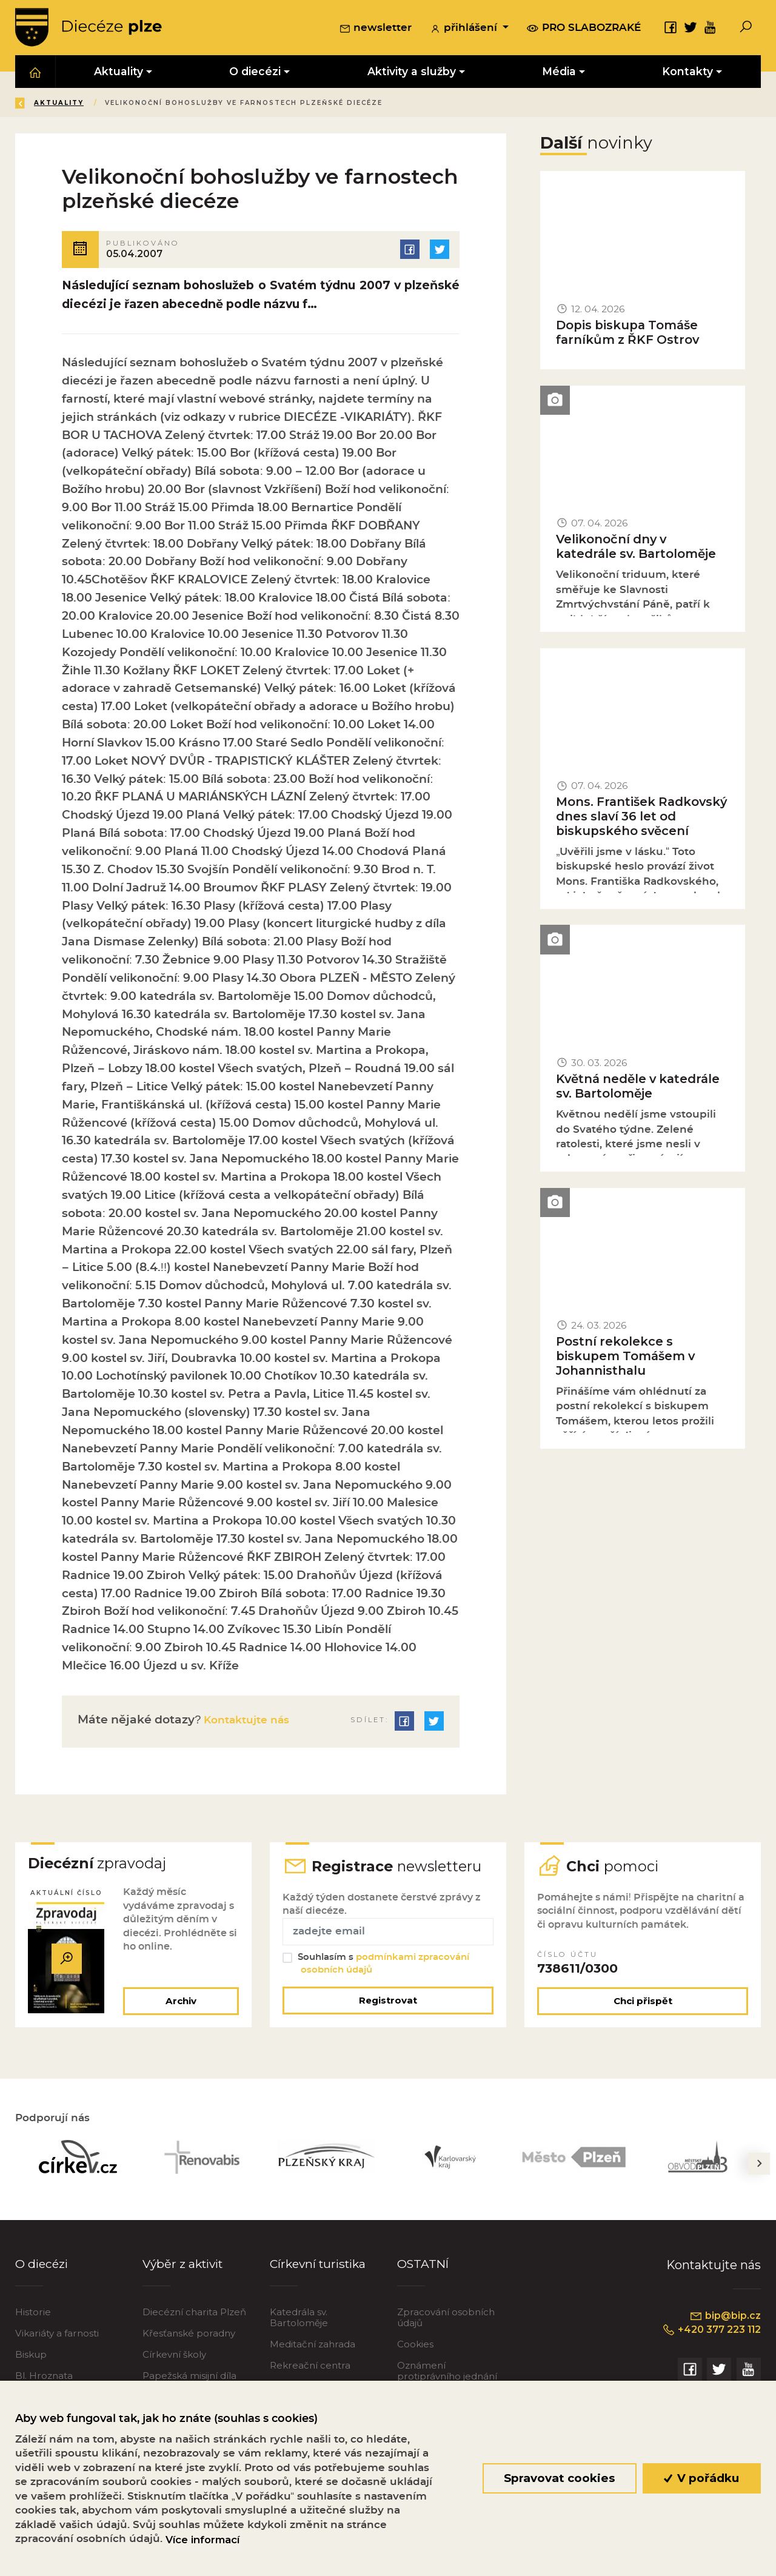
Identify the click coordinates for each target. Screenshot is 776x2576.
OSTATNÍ (423, 2269)
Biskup (31, 2360)
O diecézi (42, 2269)
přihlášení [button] (465, 30)
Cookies (415, 2349)
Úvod (87, 105)
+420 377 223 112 (709, 2336)
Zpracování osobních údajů (446, 2323)
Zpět (35, 105)
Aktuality (145, 105)
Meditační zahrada (312, 2349)
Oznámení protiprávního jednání (447, 2376)
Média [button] (559, 73)
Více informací (202, 2540)
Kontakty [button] (688, 73)
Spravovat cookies (559, 2478)
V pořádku (702, 2478)
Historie (33, 2317)
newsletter (376, 30)
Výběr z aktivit (184, 2269)
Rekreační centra (310, 2370)
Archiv (179, 2006)
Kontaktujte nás (250, 1722)
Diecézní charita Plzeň (194, 2317)
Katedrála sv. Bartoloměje (299, 2323)
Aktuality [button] (119, 73)
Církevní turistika (320, 2269)
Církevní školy (174, 2360)
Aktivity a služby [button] (411, 73)
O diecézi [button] (255, 73)
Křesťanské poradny (188, 2338)
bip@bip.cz (725, 2322)
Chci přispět (643, 2006)
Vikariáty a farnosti (57, 2338)
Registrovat (388, 2005)
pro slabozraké (584, 29)
